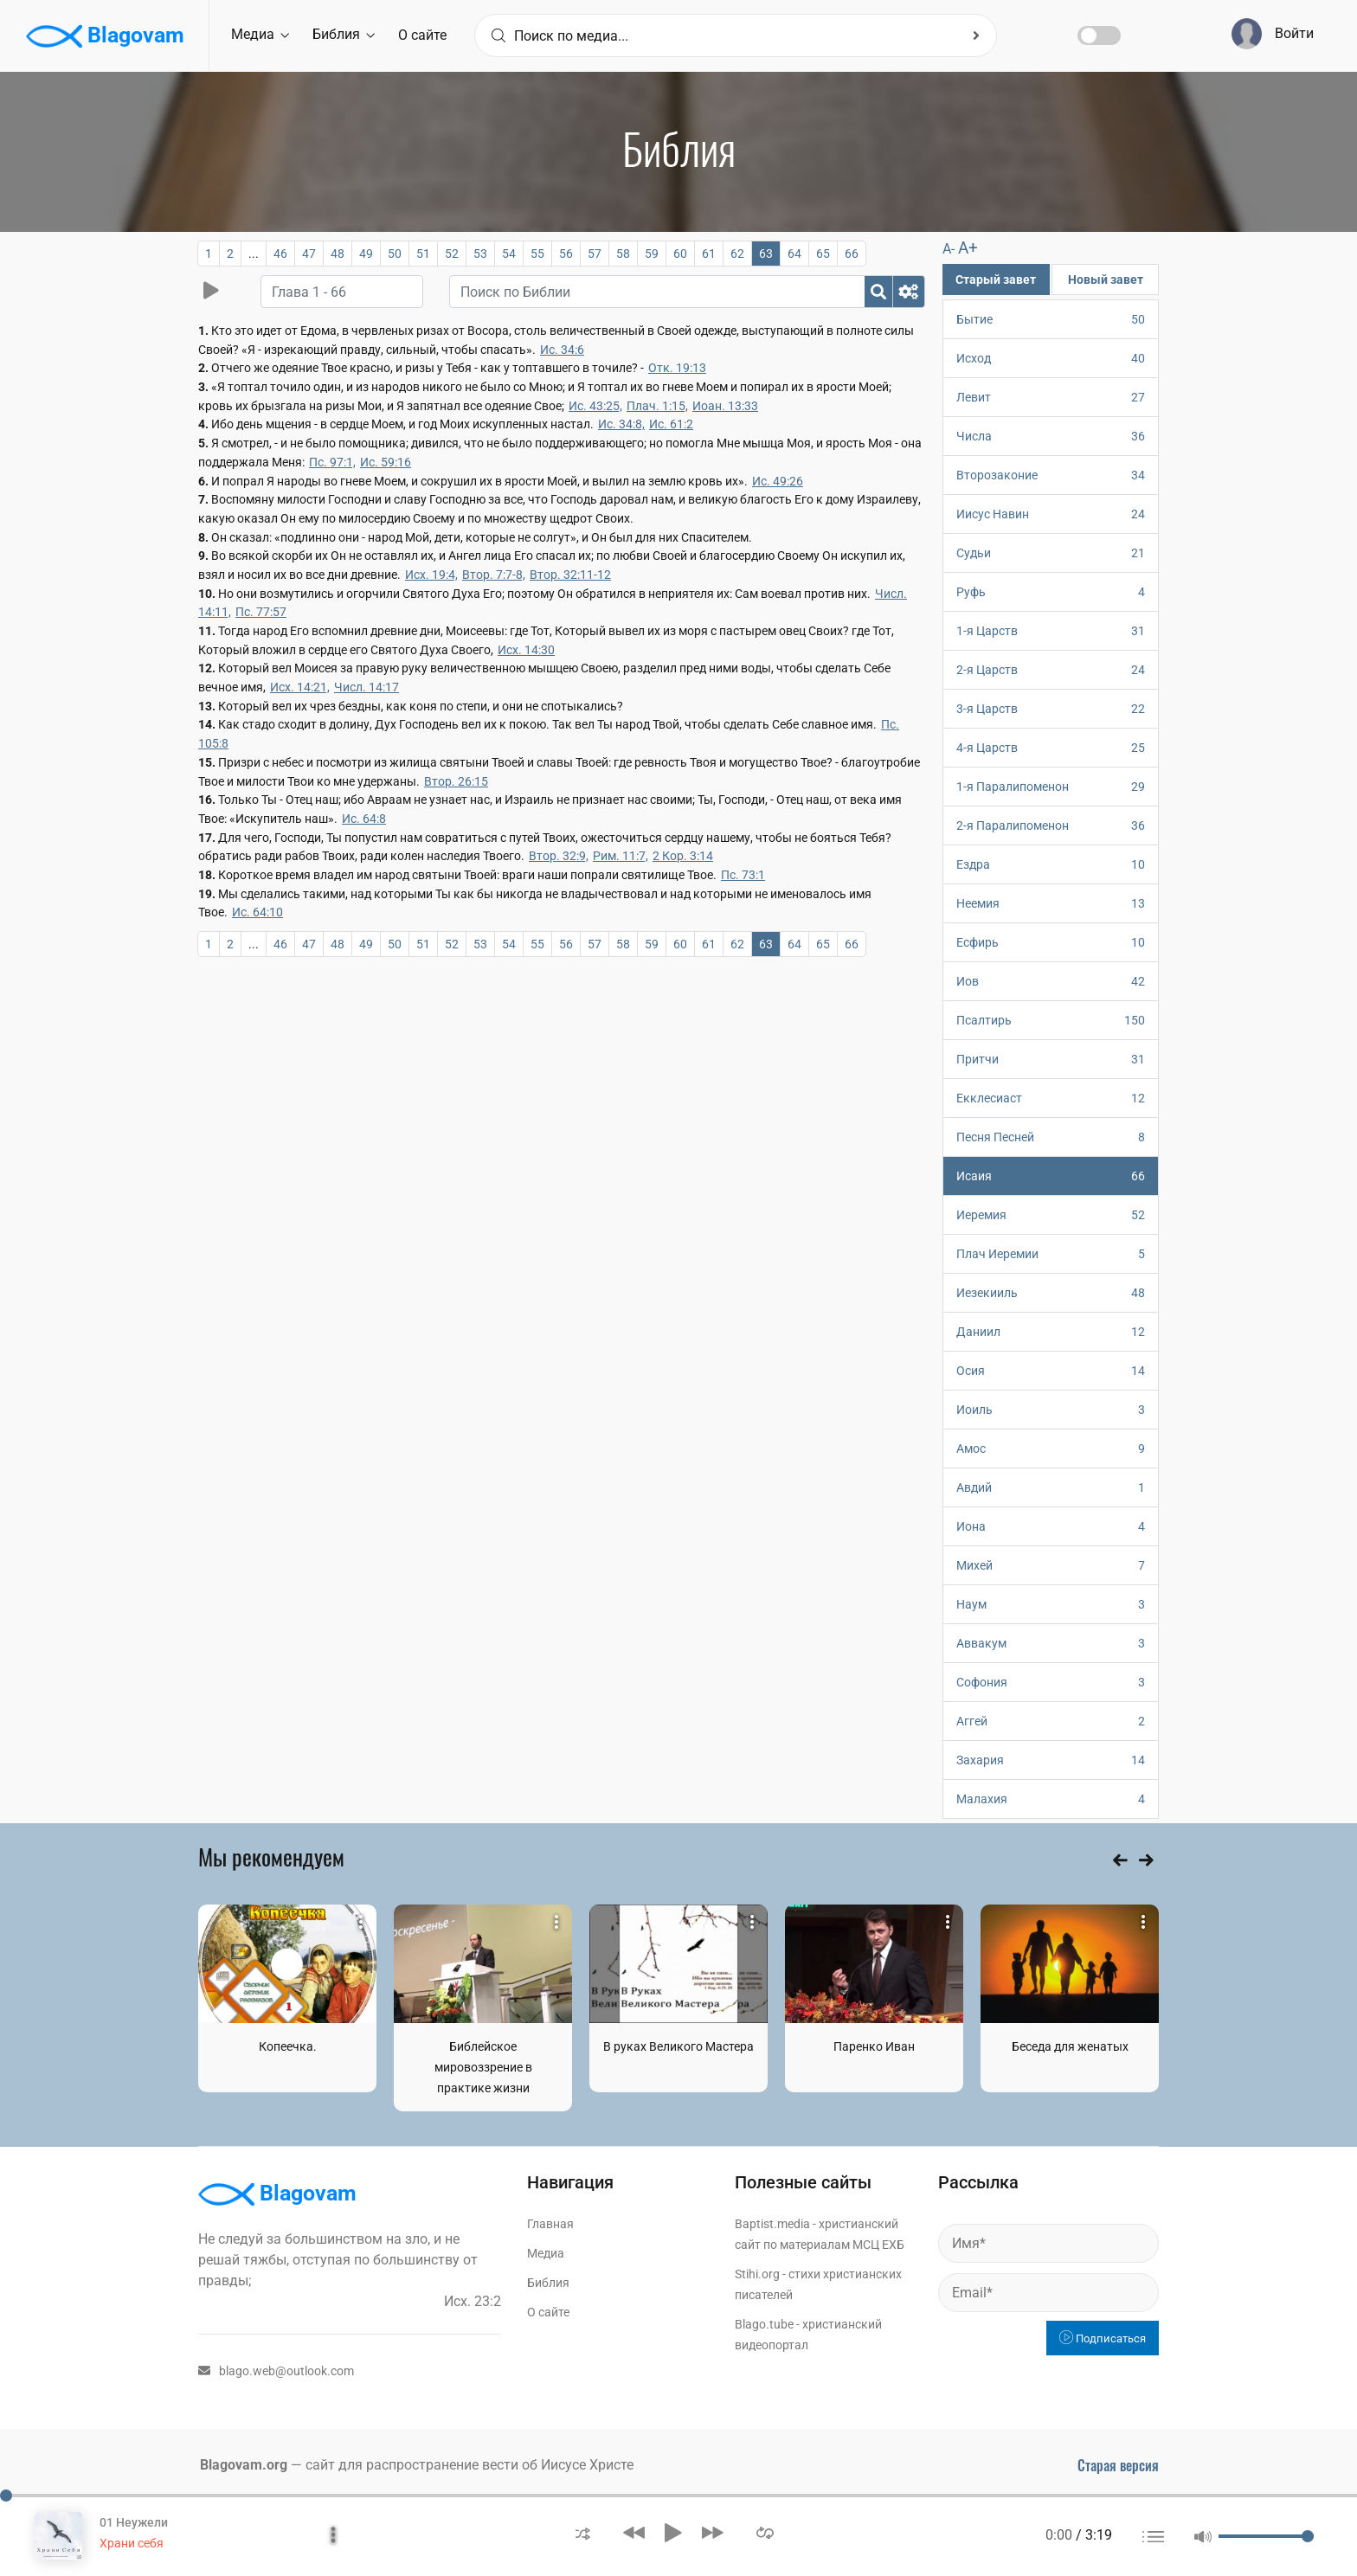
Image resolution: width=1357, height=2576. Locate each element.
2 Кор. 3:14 (683, 856)
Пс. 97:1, (332, 462)
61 (709, 253)
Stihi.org (757, 2274)
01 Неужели (134, 2522)
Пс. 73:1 (743, 875)
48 (337, 253)
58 (623, 253)
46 (280, 253)
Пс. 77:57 (260, 612)
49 (366, 253)
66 (852, 253)
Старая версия (1118, 2465)
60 (680, 253)
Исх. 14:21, (300, 687)
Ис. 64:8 (364, 818)
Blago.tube (764, 2324)
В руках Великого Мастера (678, 2046)
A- (948, 249)
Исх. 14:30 (526, 650)
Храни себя (132, 2543)
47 (309, 253)
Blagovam (105, 36)
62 (737, 253)
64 (794, 253)
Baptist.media (772, 2224)
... (253, 253)
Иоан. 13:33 (725, 406)
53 (480, 253)
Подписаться (1102, 2338)
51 (423, 253)
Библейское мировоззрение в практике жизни (483, 2067)
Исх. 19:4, (431, 574)
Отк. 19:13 (677, 368)
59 (652, 253)
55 (537, 253)
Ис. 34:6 (562, 350)
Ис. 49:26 (777, 481)
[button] (583, 2532)
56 (566, 253)
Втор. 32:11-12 (570, 574)
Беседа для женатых (1070, 2046)
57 (594, 253)
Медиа (260, 34)
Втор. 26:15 (456, 781)
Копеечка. (288, 2046)
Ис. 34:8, (621, 424)
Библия (343, 34)
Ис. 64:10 (257, 912)
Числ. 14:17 (366, 687)
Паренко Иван (874, 2046)
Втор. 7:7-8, (493, 574)
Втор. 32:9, (558, 856)
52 (452, 253)
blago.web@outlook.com (276, 2371)
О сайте (422, 35)
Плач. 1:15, (657, 406)
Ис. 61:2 (671, 424)
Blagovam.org (243, 2465)
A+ (968, 248)
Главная (550, 2224)
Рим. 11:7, (620, 856)
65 (823, 253)
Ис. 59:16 (385, 462)
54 (509, 253)
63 (766, 253)
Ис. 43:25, (595, 406)
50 (395, 253)
